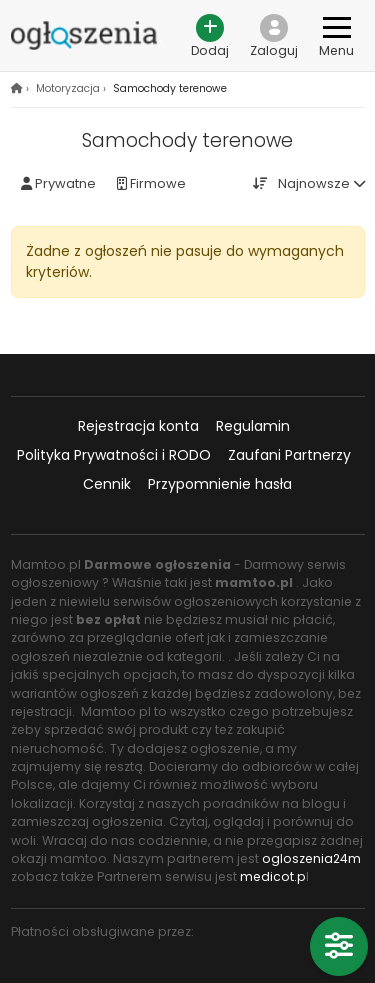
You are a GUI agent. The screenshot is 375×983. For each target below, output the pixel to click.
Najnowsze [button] (314, 183)
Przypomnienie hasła (220, 484)
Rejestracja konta (138, 426)
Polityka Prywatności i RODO (114, 455)
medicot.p (273, 876)
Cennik (107, 484)
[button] (274, 35)
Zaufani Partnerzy (289, 455)
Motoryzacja (68, 88)
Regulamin (253, 426)
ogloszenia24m (311, 858)
